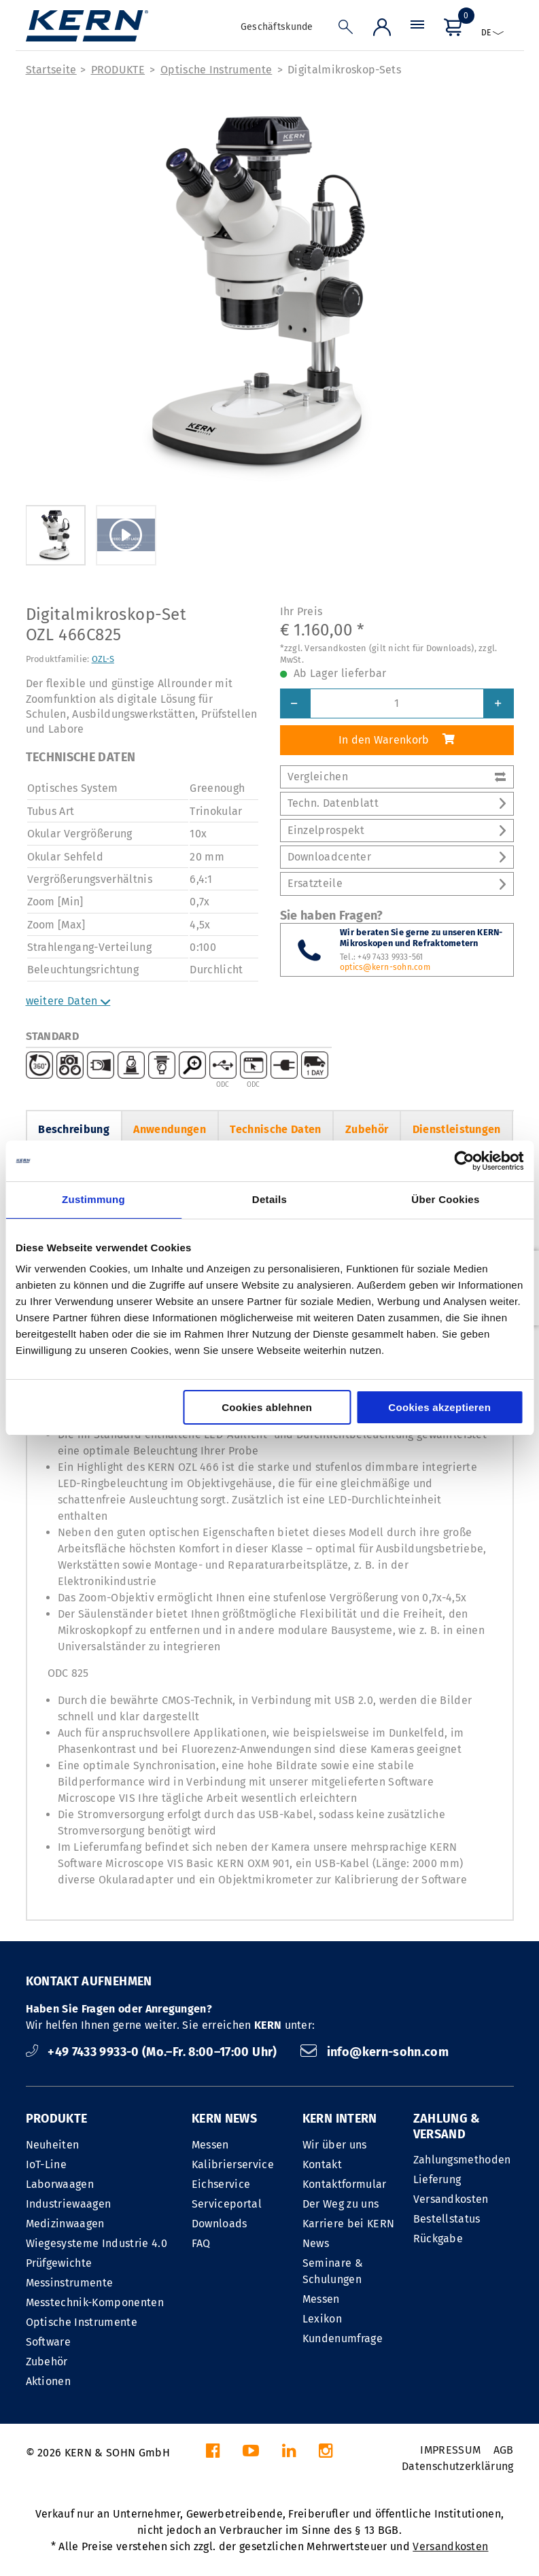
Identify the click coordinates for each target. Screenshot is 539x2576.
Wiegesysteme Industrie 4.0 (96, 2243)
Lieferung (437, 2179)
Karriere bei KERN (348, 2223)
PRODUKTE (118, 69)
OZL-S (103, 659)
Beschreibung (73, 1129)
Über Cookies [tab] (445, 1199)
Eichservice (221, 2184)
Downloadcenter (397, 856)
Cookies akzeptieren (439, 1407)
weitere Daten (68, 1000)
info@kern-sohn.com (374, 2051)
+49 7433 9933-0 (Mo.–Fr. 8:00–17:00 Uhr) (153, 2051)
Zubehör (366, 1129)
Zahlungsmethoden (462, 2159)
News (315, 2243)
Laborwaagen (60, 2184)
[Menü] (417, 30)
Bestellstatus (447, 2218)
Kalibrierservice (233, 2164)
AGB (503, 2449)
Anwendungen (169, 1129)
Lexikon (322, 2318)
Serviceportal (227, 2203)
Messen (210, 2144)
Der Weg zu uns (340, 2203)
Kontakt (322, 2164)
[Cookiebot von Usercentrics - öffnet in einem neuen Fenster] (463, 1161)
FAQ (201, 2243)
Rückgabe (438, 2238)
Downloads (219, 2223)
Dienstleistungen (457, 1129)
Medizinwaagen (65, 2223)
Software (48, 2341)
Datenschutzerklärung (457, 2466)
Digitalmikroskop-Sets (344, 69)
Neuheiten (53, 2144)
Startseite (51, 69)
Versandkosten (451, 2199)
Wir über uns (334, 2144)
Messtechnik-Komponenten (95, 2302)
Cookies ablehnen (267, 1407)
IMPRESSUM (450, 2449)
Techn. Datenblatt (397, 803)
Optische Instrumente (216, 69)
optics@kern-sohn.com (385, 967)
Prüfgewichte (59, 2263)
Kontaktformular (344, 2184)
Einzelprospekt (397, 830)
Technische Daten (275, 1129)
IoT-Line (46, 2164)
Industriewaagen (68, 2203)
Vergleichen (397, 776)
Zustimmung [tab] (93, 1199)
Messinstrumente (70, 2282)
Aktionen (48, 2381)
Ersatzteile (397, 883)
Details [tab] (269, 1199)
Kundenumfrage (342, 2338)
